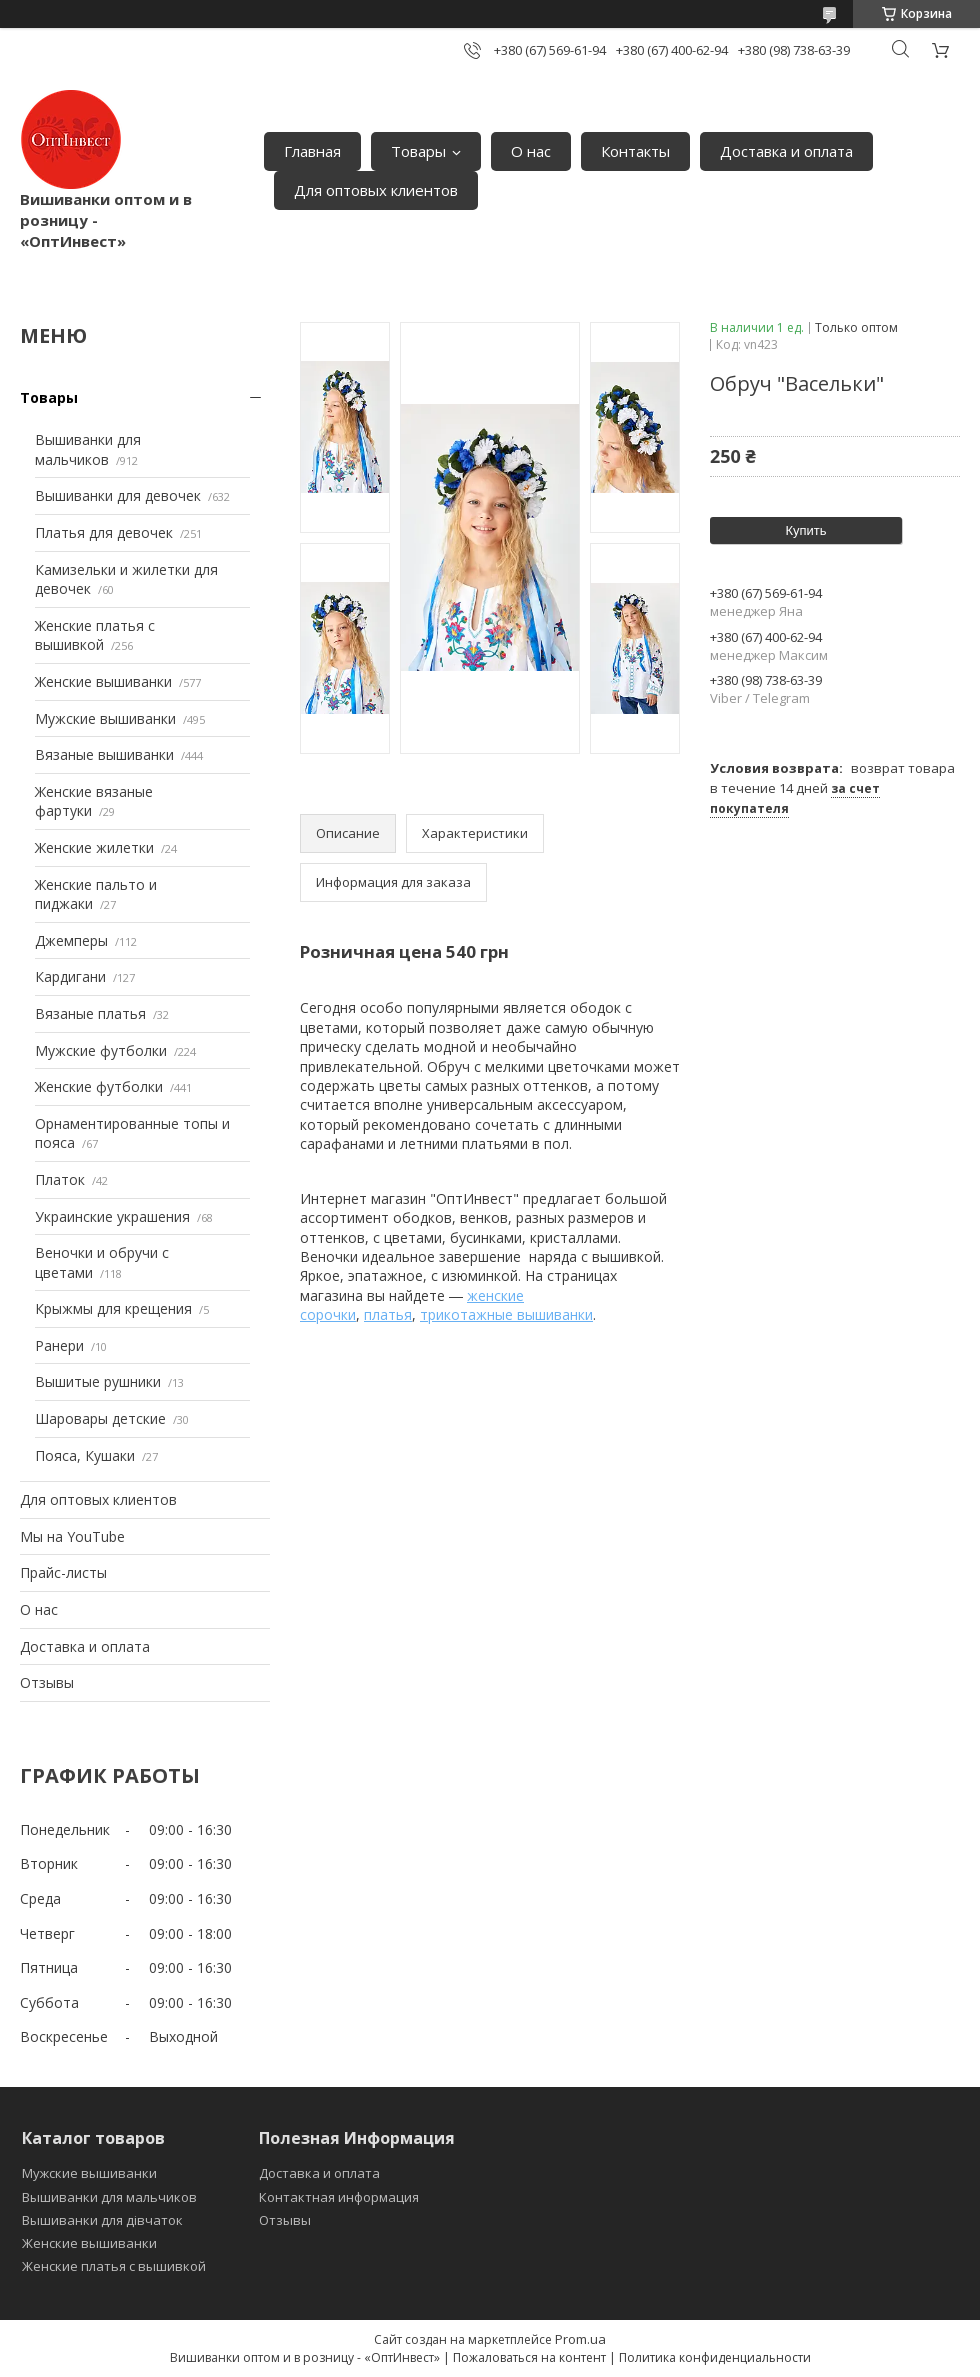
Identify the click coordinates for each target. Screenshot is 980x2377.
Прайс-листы (63, 1572)
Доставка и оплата (786, 151)
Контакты (635, 151)
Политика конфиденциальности (715, 2357)
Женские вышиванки (103, 681)
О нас (531, 151)
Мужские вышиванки (105, 718)
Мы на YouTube (72, 1536)
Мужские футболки (101, 1050)
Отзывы (47, 1682)
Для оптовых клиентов (376, 190)
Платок (60, 1179)
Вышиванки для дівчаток (102, 2220)
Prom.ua (580, 2339)
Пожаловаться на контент (529, 2357)
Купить (805, 530)
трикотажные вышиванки (506, 1314)
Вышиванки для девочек (118, 495)
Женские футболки (99, 1086)
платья (388, 1314)
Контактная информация (339, 2197)
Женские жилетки (94, 847)
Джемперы (71, 940)
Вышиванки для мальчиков (88, 449)
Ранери (59, 1345)
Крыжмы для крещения (113, 1308)
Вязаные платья (90, 1013)
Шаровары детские (100, 1418)
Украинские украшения (112, 1216)
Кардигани (70, 976)
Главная (312, 151)
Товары (418, 151)
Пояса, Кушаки (85, 1455)
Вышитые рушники (98, 1381)
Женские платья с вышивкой (95, 635)
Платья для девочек (104, 532)
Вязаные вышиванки (104, 754)
